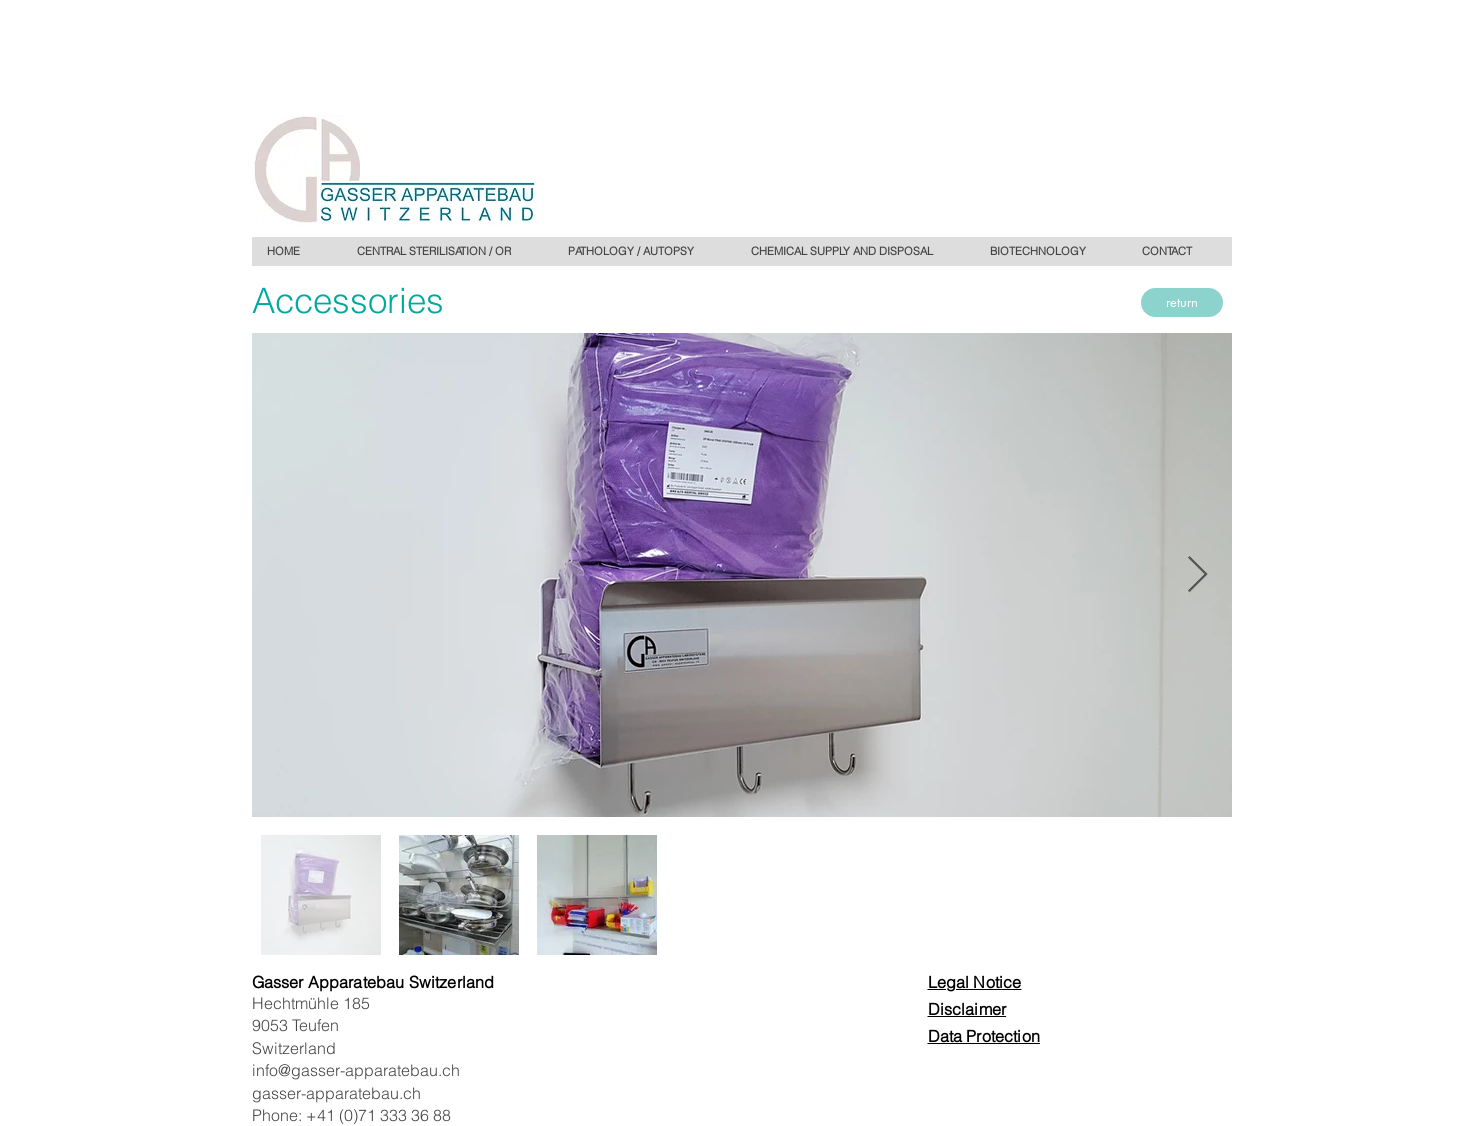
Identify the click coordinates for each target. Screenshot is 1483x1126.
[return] (1182, 302)
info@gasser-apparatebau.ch (356, 1070)
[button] (643, 251)
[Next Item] (1197, 575)
